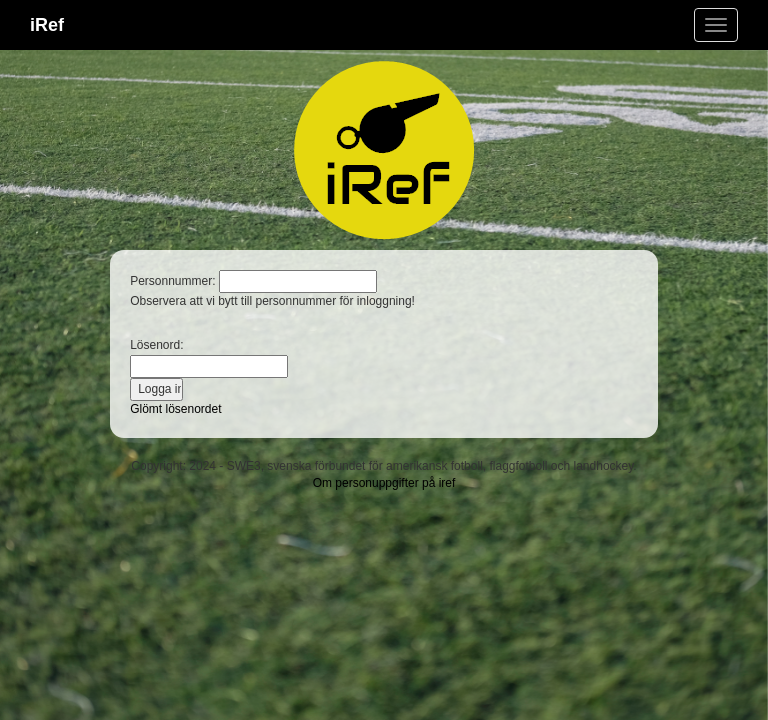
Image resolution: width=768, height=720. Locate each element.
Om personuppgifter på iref (384, 483)
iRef (47, 25)
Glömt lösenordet (175, 409)
